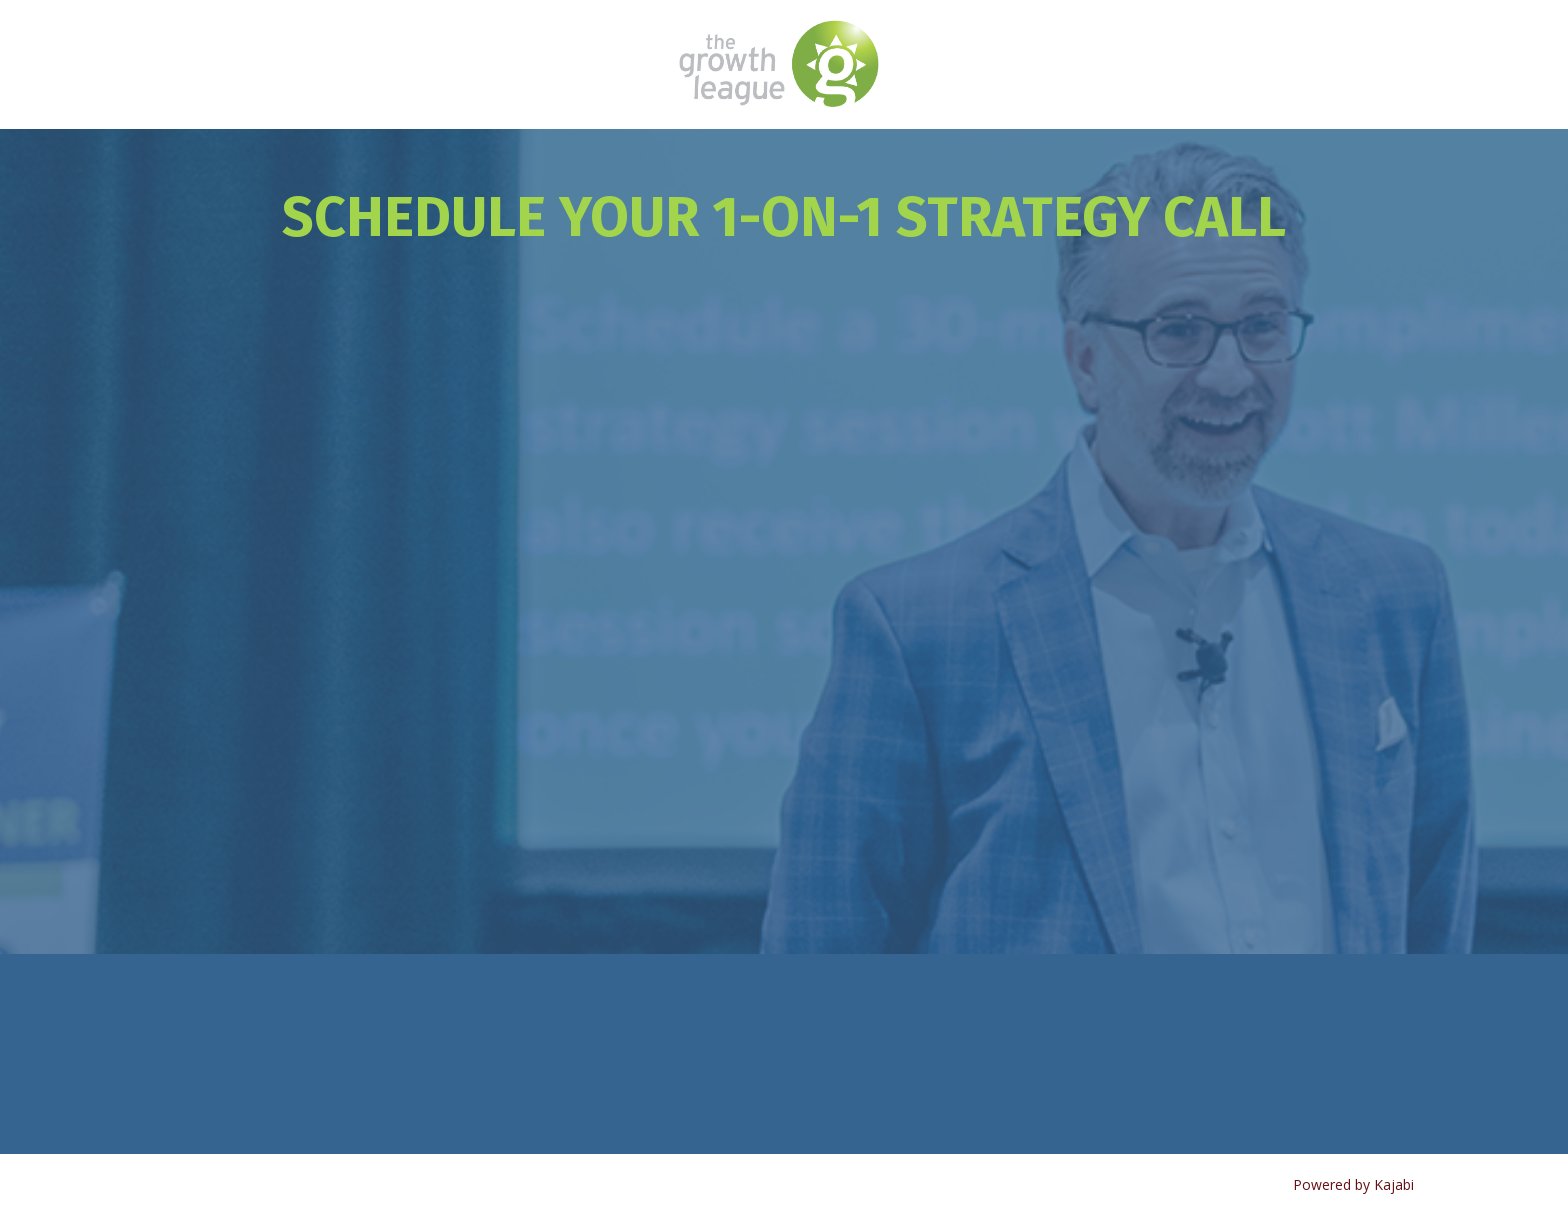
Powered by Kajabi (1353, 1184)
